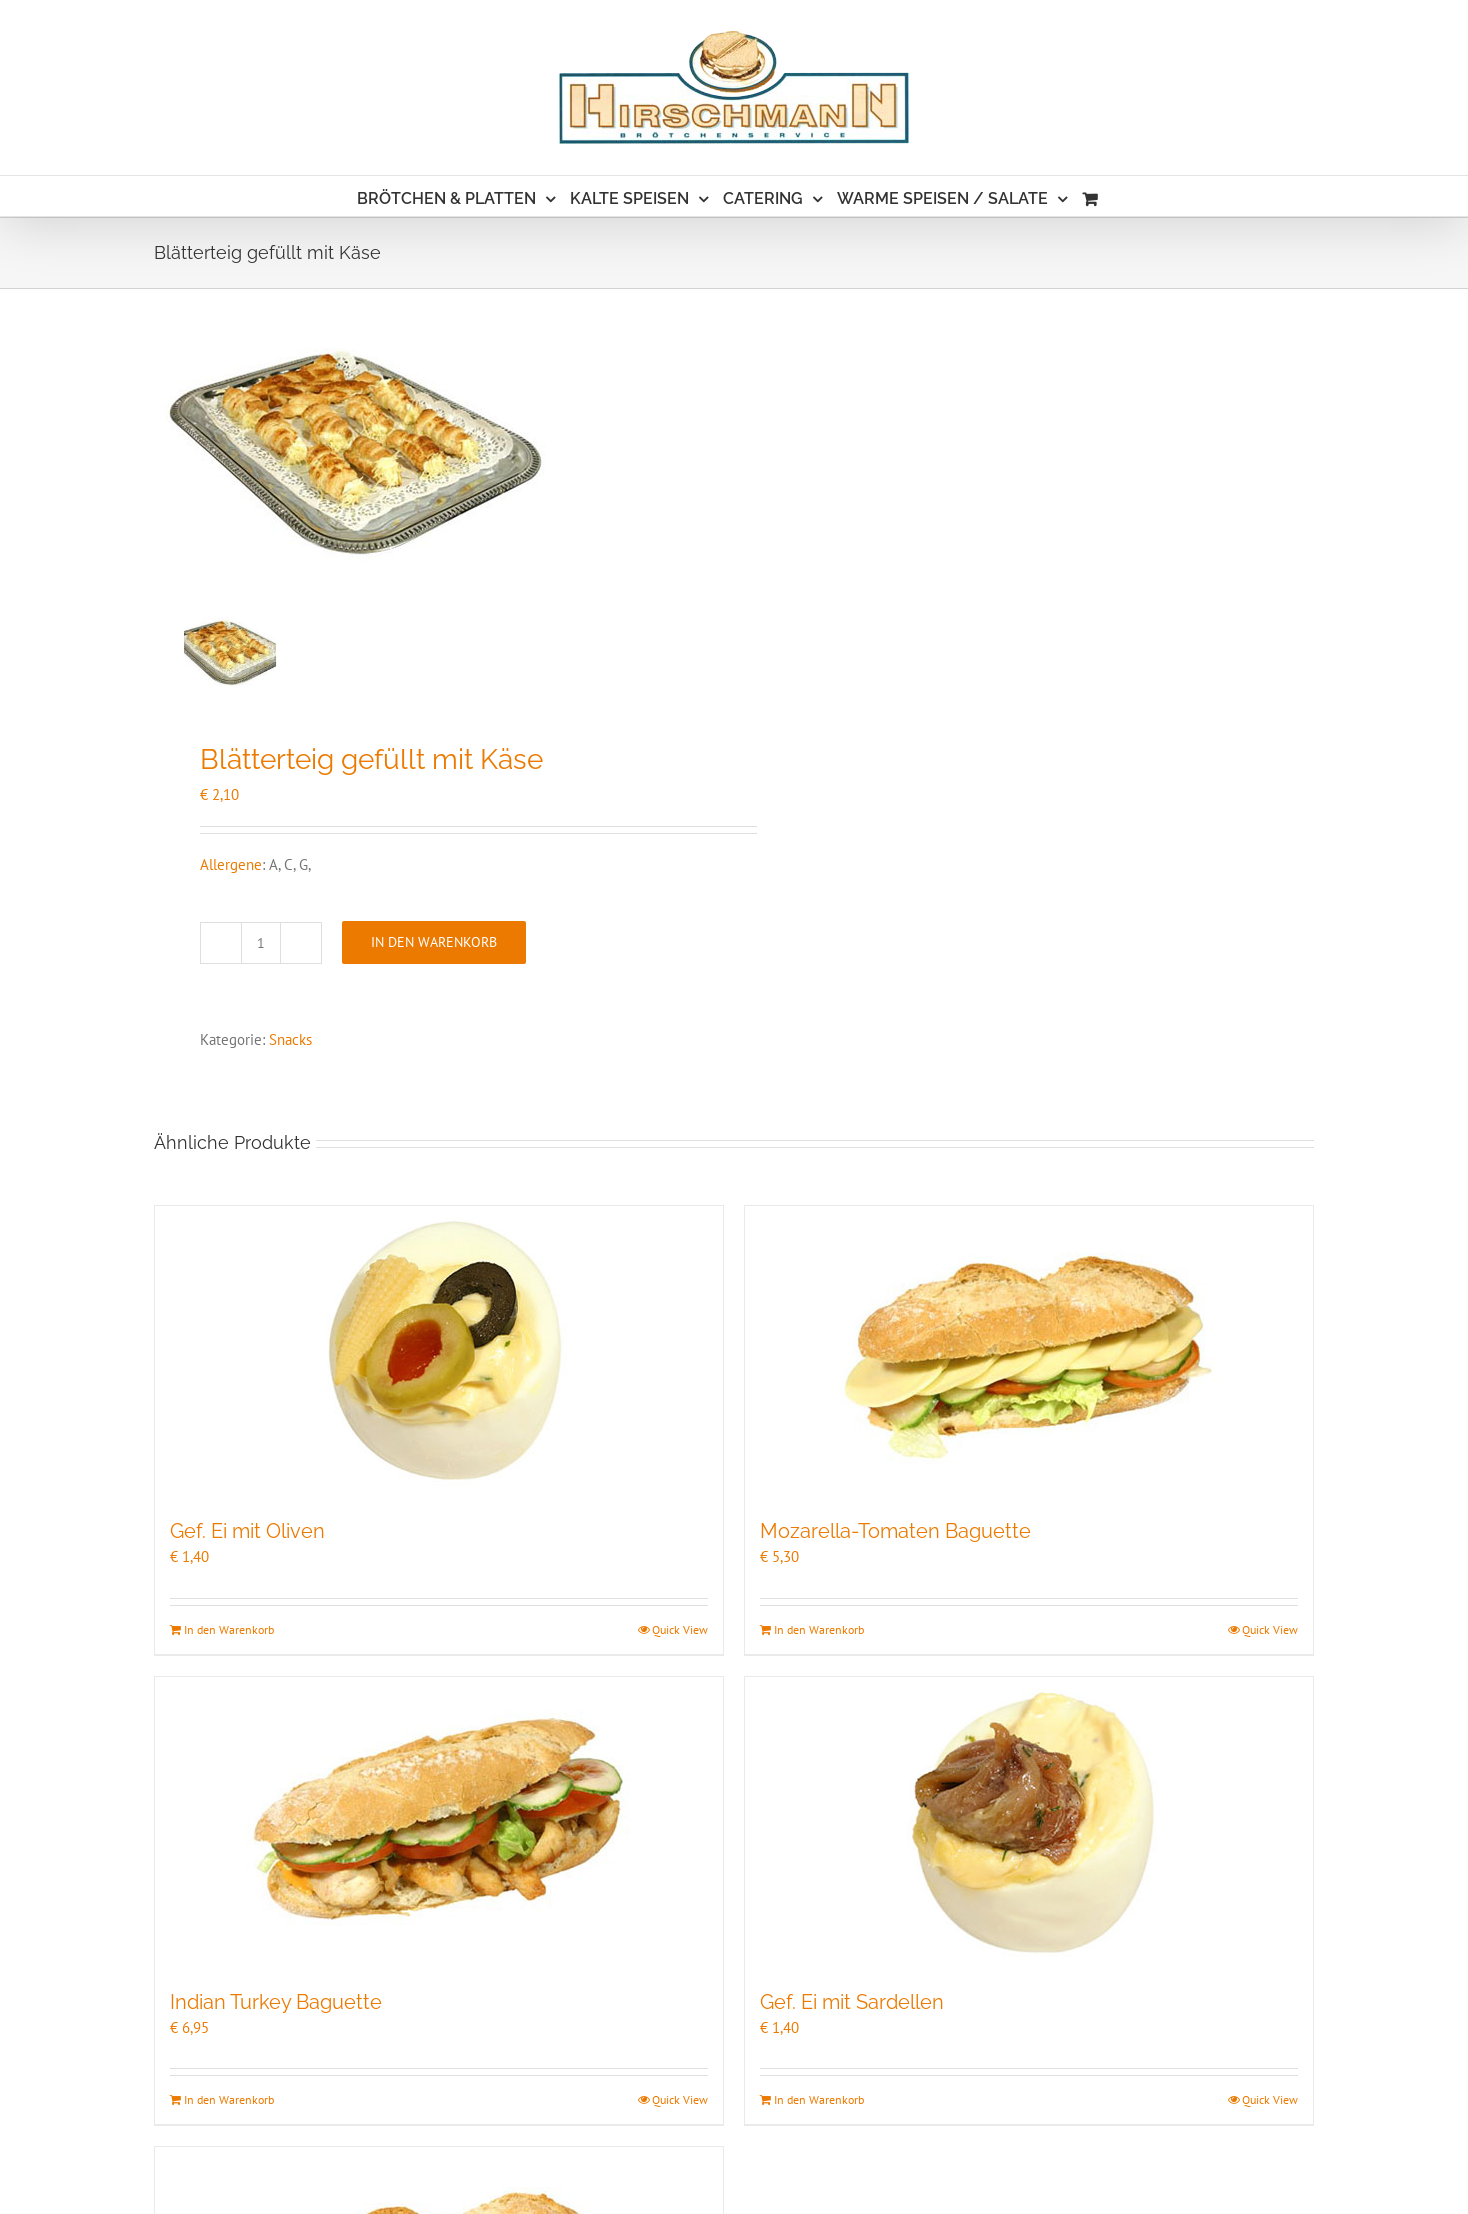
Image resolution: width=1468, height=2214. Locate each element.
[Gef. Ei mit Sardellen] (1029, 1822)
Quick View (680, 1629)
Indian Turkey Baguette (276, 2002)
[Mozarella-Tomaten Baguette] (1029, 1351)
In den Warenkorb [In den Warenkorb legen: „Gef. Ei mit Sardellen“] (819, 2099)
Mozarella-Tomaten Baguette (895, 1531)
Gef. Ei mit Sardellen (852, 2002)
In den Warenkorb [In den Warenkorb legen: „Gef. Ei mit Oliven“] (229, 1629)
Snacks (290, 1039)
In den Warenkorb (434, 942)
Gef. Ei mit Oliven (247, 1531)
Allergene (231, 864)
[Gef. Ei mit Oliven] (439, 1351)
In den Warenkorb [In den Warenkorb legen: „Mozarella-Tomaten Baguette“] (819, 1629)
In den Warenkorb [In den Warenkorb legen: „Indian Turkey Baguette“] (229, 2099)
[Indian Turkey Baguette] (439, 1822)
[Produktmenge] (261, 943)
